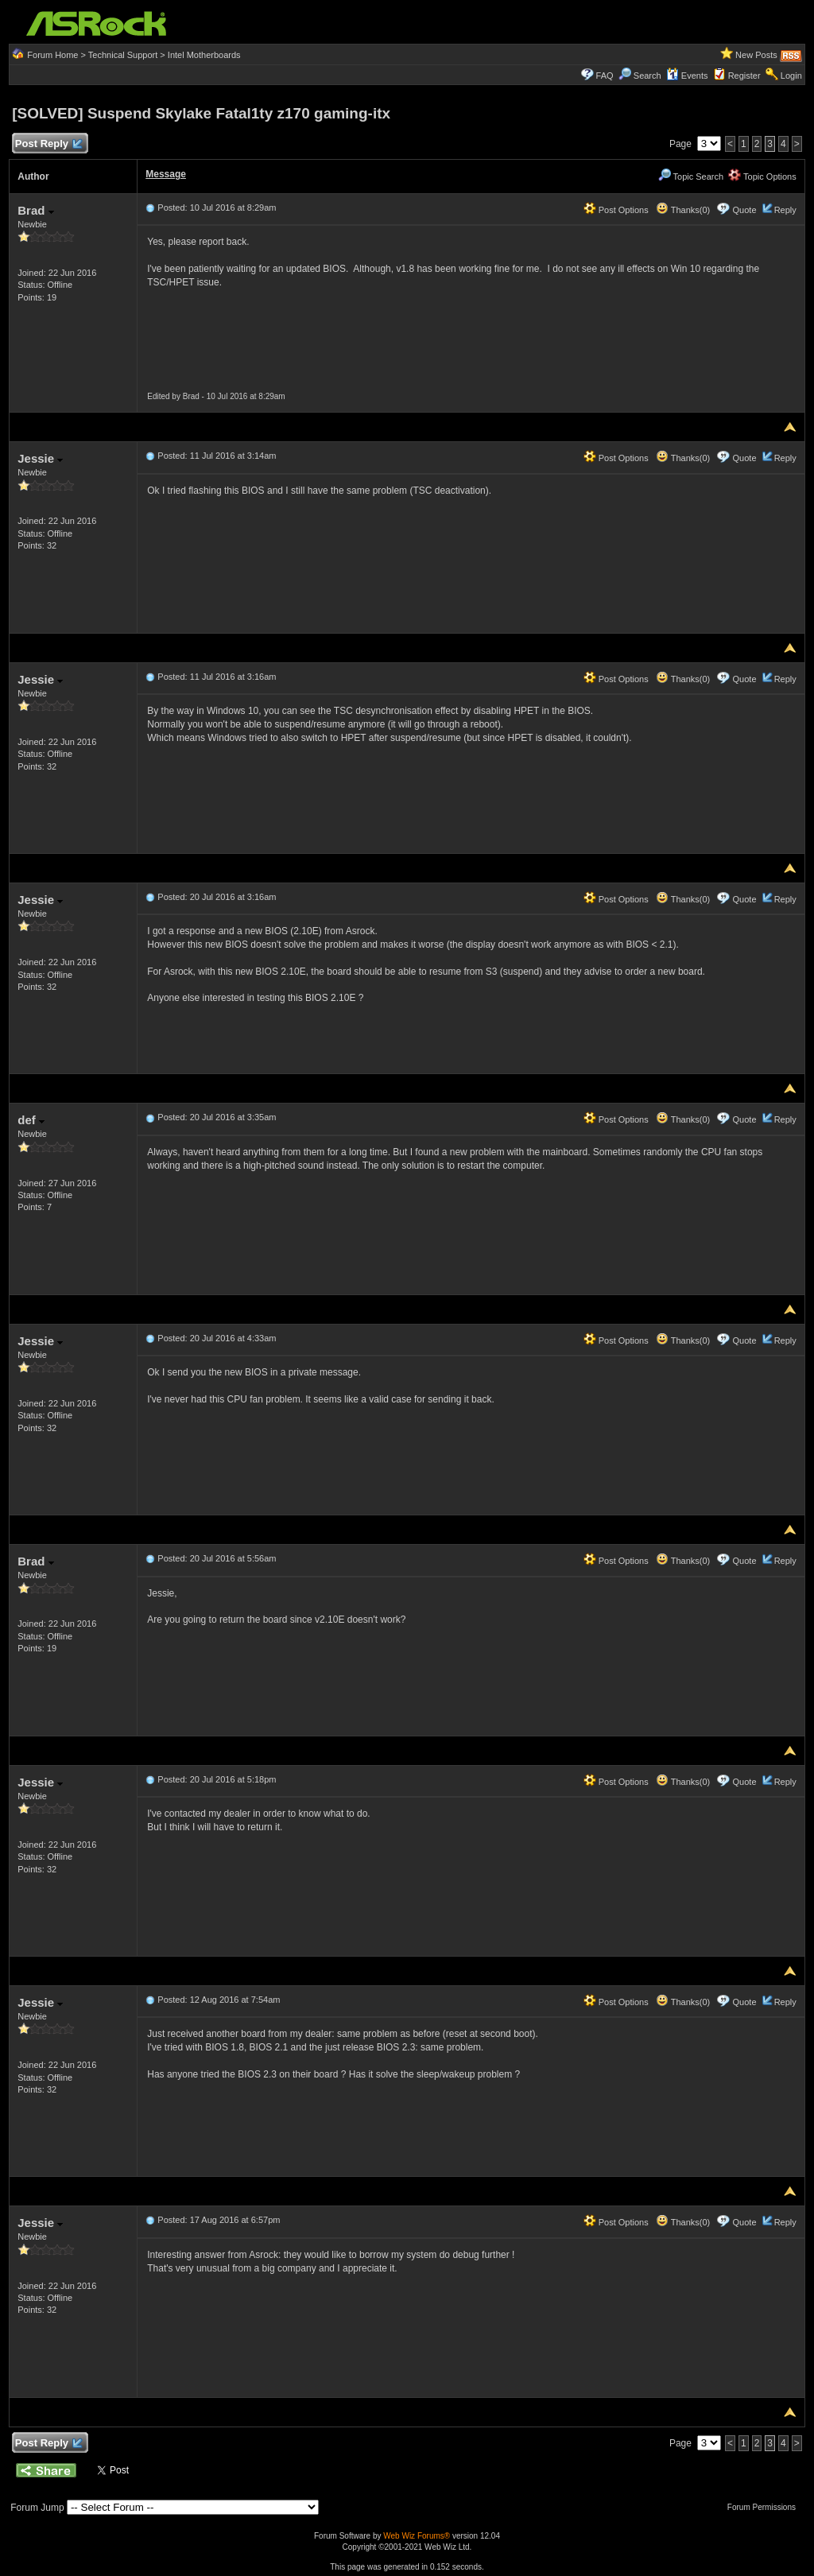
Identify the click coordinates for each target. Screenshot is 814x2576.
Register (744, 75)
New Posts (756, 55)
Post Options (616, 210)
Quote (745, 210)
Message (165, 174)
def (31, 1120)
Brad (35, 210)
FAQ (605, 75)
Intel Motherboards (204, 55)
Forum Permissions (765, 2507)
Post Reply (47, 144)
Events (687, 75)
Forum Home (52, 55)
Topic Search (690, 176)
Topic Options (762, 176)
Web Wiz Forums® (416, 2535)
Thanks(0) (683, 210)
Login (791, 75)
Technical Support (122, 55)
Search (647, 75)
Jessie (40, 458)
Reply (785, 210)
